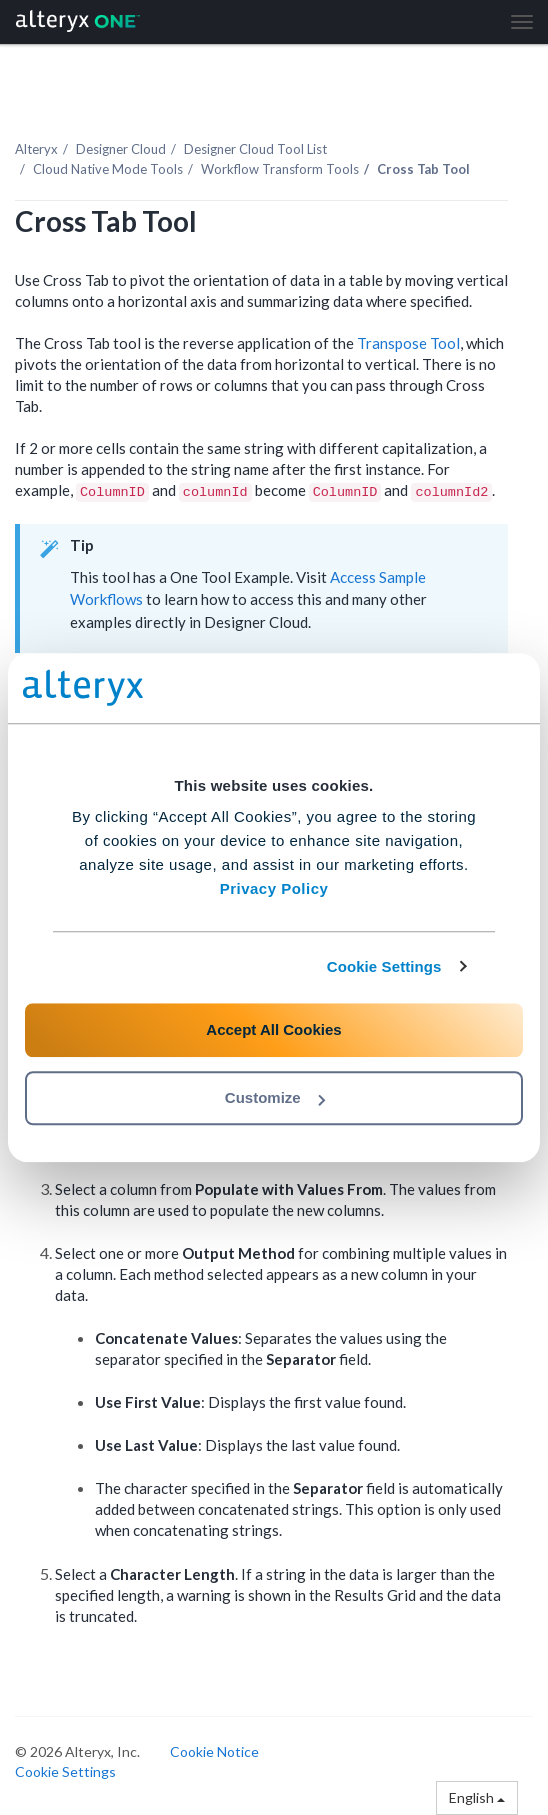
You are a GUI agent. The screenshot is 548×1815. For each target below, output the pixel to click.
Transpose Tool (408, 343)
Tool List (255, 149)
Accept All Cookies (273, 1029)
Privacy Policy (274, 888)
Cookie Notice (214, 1751)
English (477, 1797)
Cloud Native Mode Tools (108, 169)
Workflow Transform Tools (280, 169)
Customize (275, 1097)
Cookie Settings (384, 966)
